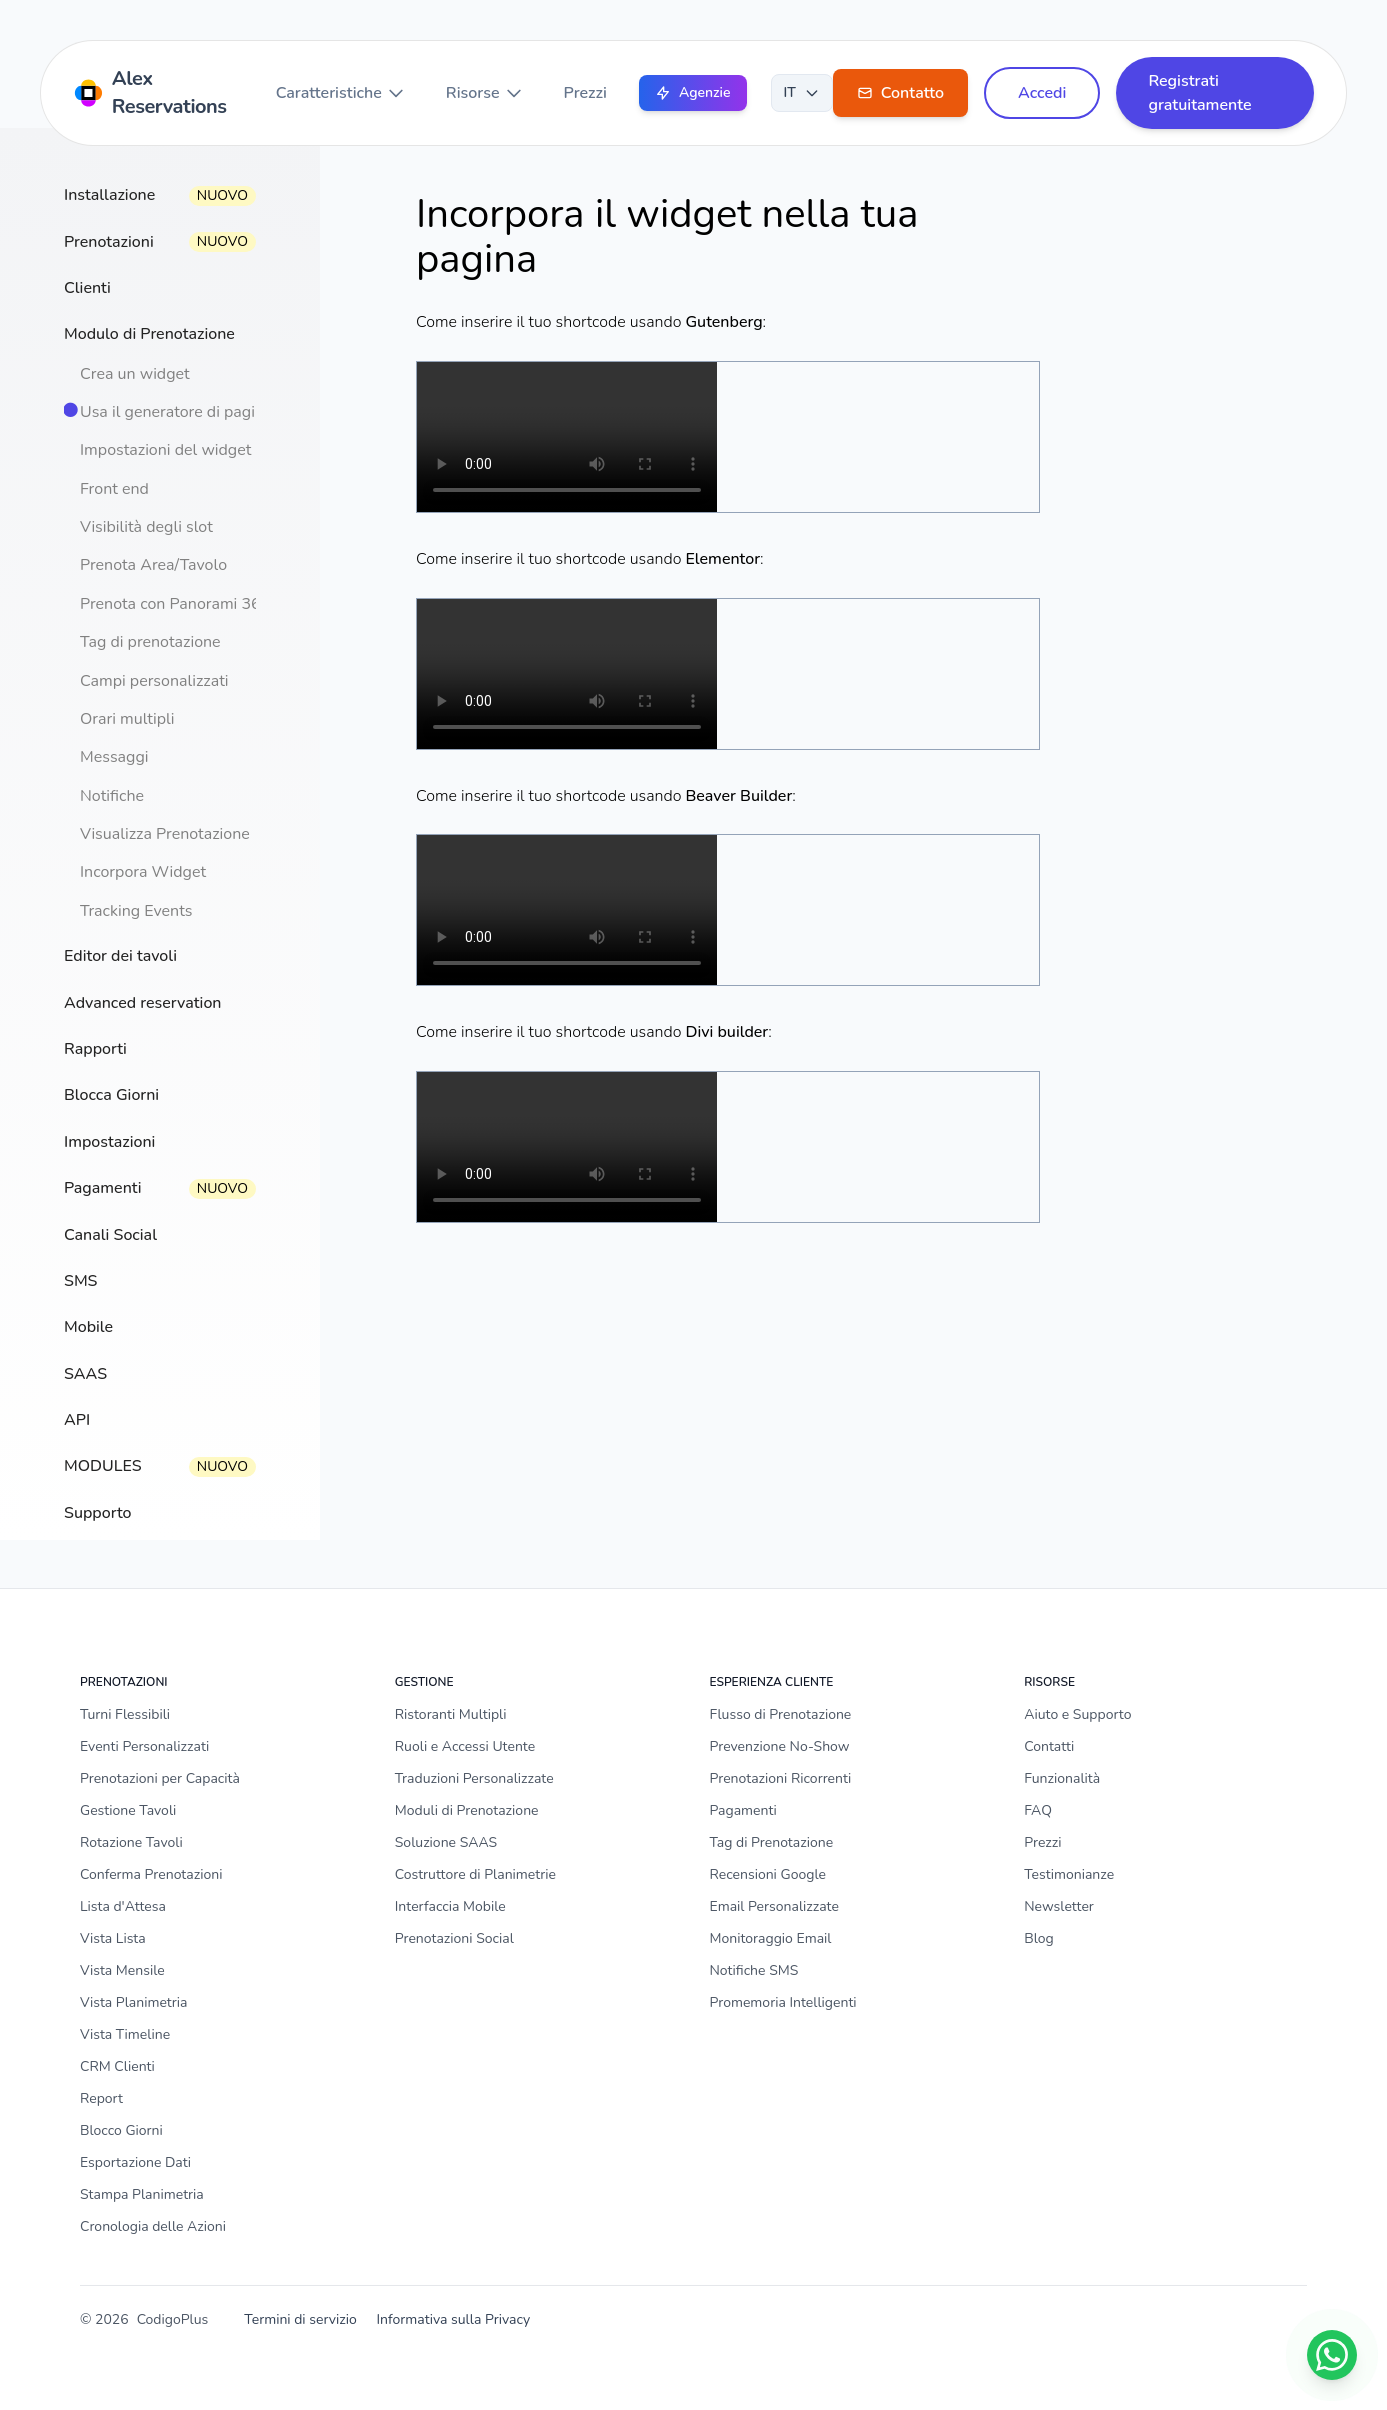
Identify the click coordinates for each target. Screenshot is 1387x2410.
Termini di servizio (300, 2319)
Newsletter (1059, 1906)
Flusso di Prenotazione (781, 1714)
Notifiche (112, 796)
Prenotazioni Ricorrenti (781, 1778)
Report (101, 2098)
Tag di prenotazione (150, 642)
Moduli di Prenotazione (467, 1810)
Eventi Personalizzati (144, 1746)
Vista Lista (113, 1938)
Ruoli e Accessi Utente (465, 1746)
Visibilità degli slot (146, 527)
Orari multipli (127, 719)
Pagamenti (743, 1810)
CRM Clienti (117, 2066)
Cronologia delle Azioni (153, 2226)
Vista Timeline (125, 2034)
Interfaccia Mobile (450, 1906)
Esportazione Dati (135, 2162)
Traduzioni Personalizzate (474, 1778)
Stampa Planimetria (142, 2194)
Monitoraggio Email (771, 1938)
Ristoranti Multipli (451, 1714)
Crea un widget (135, 374)
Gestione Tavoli (128, 1810)
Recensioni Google (768, 1874)
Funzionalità (1062, 1778)
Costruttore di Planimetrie (475, 1874)
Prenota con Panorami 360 (175, 604)
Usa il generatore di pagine (176, 412)
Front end (114, 489)
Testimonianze (1069, 1874)
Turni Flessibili (125, 1714)
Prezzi (585, 93)
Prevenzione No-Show (780, 1746)
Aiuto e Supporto (1077, 1714)
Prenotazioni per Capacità (160, 1778)
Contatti (1049, 1746)
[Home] (154, 93)
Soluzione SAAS (446, 1842)
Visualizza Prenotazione (165, 834)
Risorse (485, 93)
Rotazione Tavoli (131, 1842)
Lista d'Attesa (123, 1906)
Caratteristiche (341, 93)
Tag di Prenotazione (772, 1842)
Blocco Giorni (121, 2130)
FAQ (1038, 1810)
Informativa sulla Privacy (453, 2319)
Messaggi (114, 757)
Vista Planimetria (133, 2002)
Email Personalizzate (774, 1906)
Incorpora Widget (143, 872)
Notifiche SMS (754, 1970)
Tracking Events (136, 911)
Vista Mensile (122, 1970)
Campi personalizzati (154, 681)
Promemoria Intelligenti (783, 2002)
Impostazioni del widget (165, 450)
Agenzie (693, 92)
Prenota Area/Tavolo (153, 565)
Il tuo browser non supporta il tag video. (567, 437)
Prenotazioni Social (454, 1938)
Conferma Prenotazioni (151, 1874)
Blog (1039, 1938)
